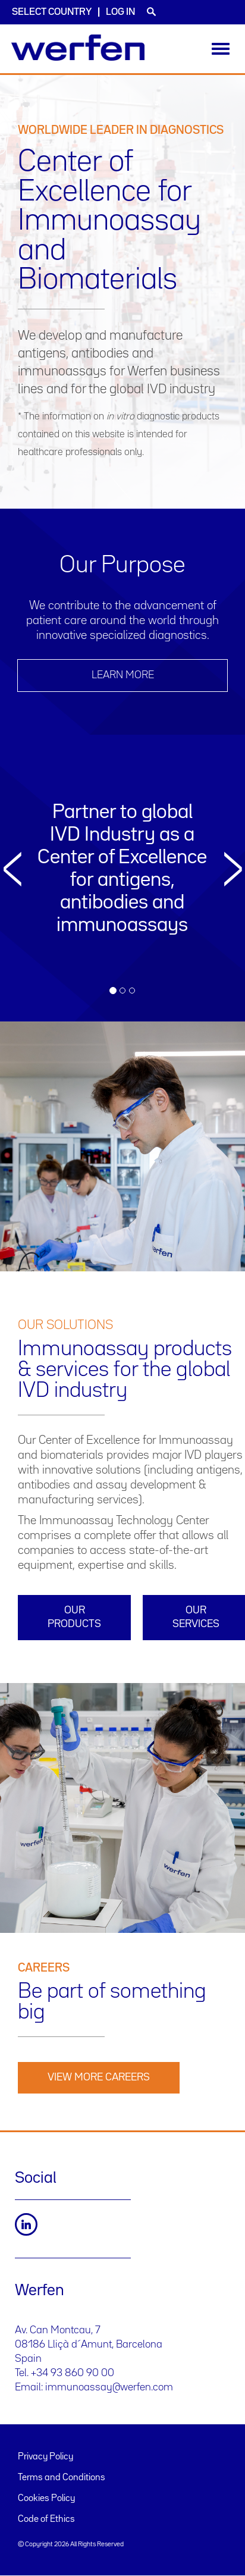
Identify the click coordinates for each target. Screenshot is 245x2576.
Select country (52, 12)
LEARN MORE (123, 675)
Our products (74, 1617)
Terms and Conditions (61, 2478)
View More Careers (99, 2077)
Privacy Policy (45, 2457)
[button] (12, 926)
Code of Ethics (46, 2519)
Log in (120, 12)
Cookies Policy (46, 2498)
